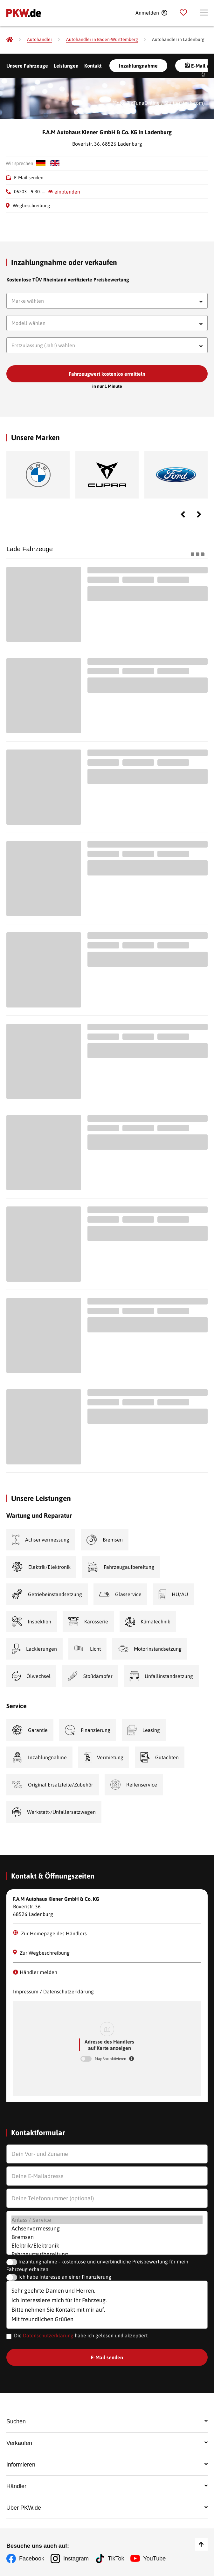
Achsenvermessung (107, 2228)
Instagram (76, 2558)
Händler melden (35, 1972)
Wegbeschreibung (31, 205)
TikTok (116, 2558)
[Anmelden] (151, 13)
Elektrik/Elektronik (107, 2245)
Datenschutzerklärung (48, 2335)
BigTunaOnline (143, 103)
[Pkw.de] (9, 39)
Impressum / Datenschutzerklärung (53, 1991)
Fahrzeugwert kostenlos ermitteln (107, 374)
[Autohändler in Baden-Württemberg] (102, 39)
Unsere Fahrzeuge (27, 66)
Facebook (31, 2558)
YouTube (154, 2558)
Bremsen (107, 2237)
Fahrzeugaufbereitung (107, 2254)
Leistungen (66, 66)
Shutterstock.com (183, 103)
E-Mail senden (28, 177)
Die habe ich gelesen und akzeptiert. (81, 2335)
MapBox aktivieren (111, 2059)
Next (199, 514)
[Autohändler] (39, 39)
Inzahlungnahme (138, 66)
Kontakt (92, 66)
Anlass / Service (107, 2220)
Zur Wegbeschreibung (41, 1953)
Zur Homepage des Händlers (50, 1933)
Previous (183, 514)
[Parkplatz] (183, 13)
